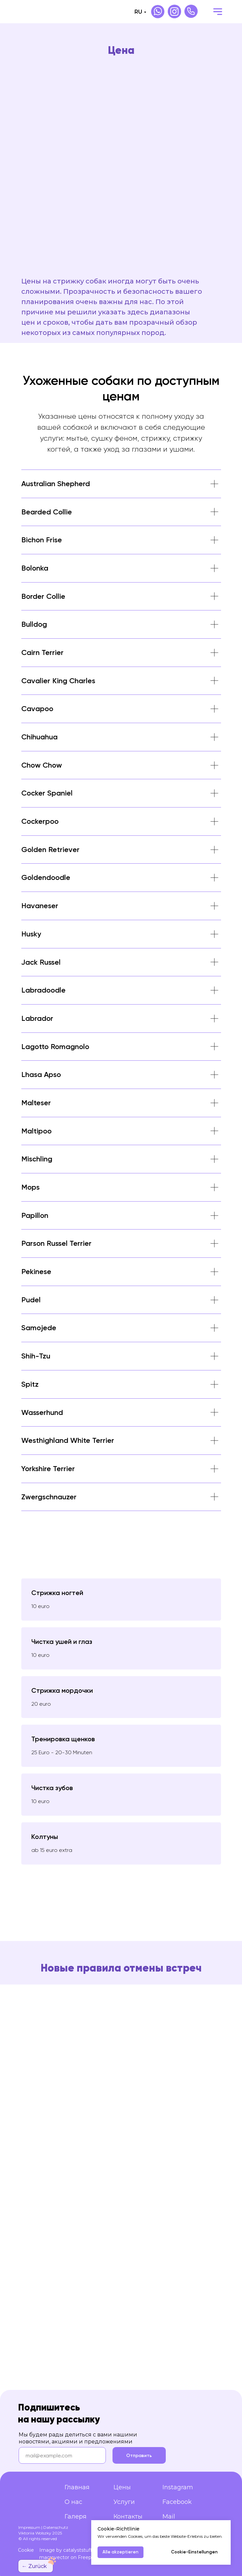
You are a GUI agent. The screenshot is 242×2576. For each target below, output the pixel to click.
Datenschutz (55, 2527)
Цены (122, 2487)
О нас (73, 2502)
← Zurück (34, 2566)
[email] (62, 2455)
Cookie (26, 2550)
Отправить (139, 2455)
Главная (77, 2487)
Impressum (29, 2527)
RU (138, 12)
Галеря (76, 2516)
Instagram (177, 2487)
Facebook (177, 2502)
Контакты (128, 2516)
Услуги (124, 2502)
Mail (168, 2516)
